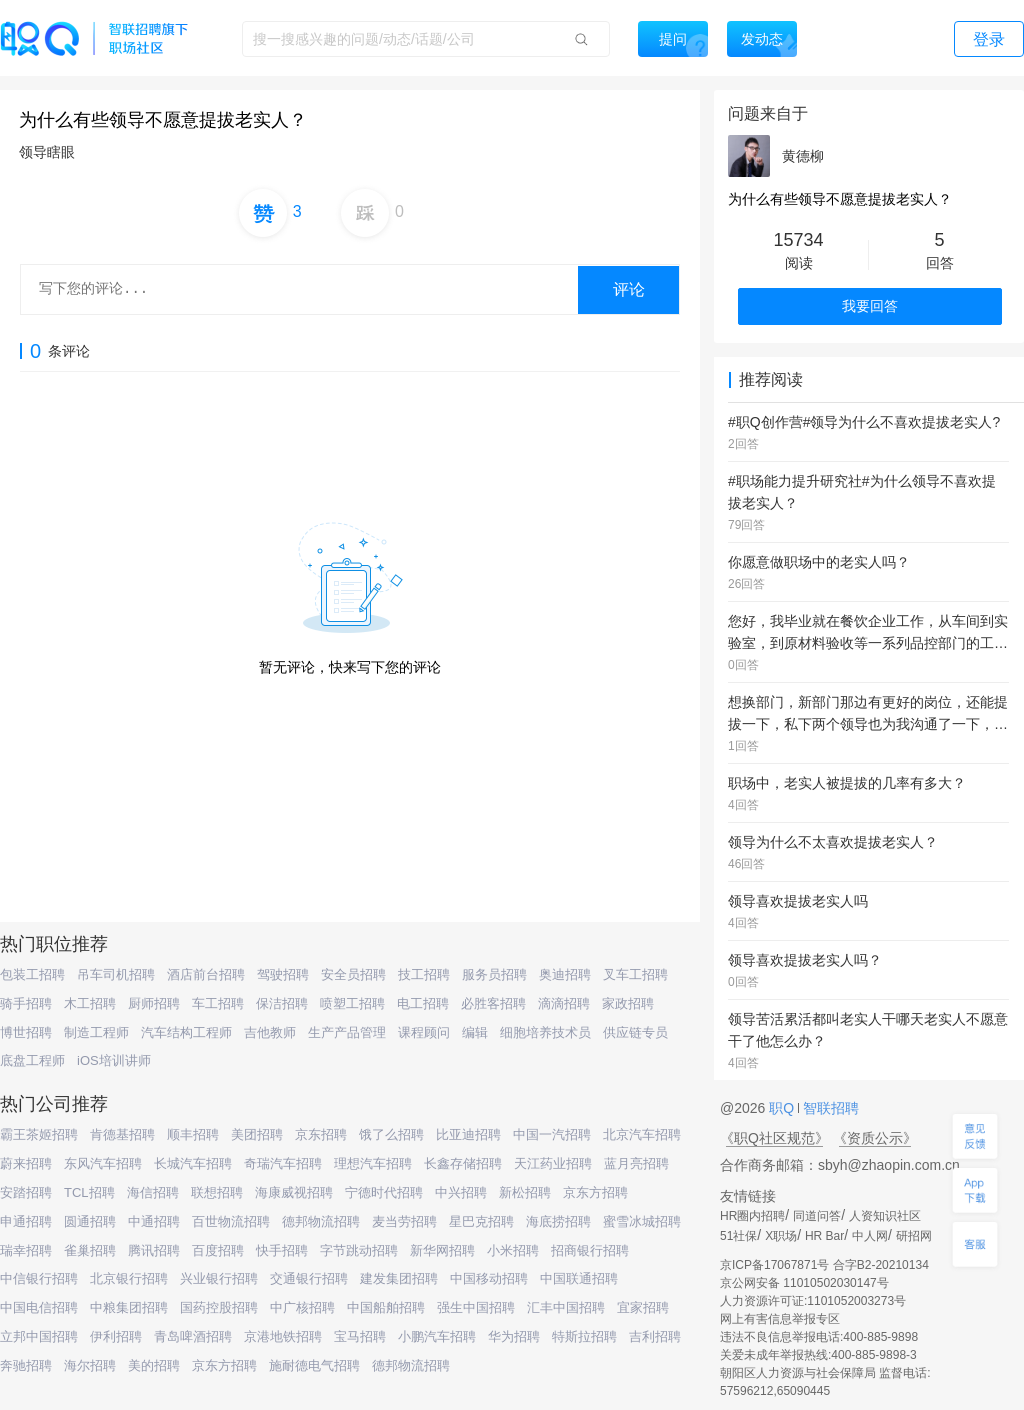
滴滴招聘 (564, 1003)
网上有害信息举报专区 (780, 1319)
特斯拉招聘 (584, 1336)
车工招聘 (218, 1003)
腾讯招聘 (154, 1250)
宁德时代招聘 (384, 1192)
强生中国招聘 (476, 1307)
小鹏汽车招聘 (437, 1336)
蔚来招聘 (26, 1163)
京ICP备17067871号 (774, 1265)
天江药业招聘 (553, 1163)
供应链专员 (635, 1032)
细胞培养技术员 (545, 1032)
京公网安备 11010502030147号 (804, 1283)
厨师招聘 (154, 1003)
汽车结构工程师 (186, 1032)
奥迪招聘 (565, 974)
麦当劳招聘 (404, 1221)
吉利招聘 (655, 1336)
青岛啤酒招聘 (193, 1336)
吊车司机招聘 (116, 974)
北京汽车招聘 (642, 1134)
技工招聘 (424, 974)
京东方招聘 (595, 1192)
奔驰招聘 (26, 1365)
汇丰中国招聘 (566, 1307)
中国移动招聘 (489, 1278)
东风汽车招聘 (103, 1163)
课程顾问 (424, 1032)
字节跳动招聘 (359, 1250)
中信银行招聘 (39, 1278)
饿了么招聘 (391, 1134)
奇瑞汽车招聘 (283, 1163)
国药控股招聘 (219, 1307)
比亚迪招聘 (468, 1134)
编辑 (475, 1032)
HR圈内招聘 (752, 1216)
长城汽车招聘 (193, 1163)
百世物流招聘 (231, 1221)
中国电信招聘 (39, 1307)
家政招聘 (628, 1003)
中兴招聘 (461, 1192)
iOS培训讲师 (114, 1060)
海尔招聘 (90, 1365)
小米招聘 (513, 1250)
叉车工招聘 (635, 974)
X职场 (781, 1236)
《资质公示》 (875, 1138)
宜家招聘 (643, 1307)
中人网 (870, 1236)
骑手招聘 (26, 1003)
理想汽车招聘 (373, 1163)
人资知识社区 (885, 1216)
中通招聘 (154, 1221)
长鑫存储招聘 (463, 1163)
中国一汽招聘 (552, 1134)
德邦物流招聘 (321, 1221)
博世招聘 (26, 1032)
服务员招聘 (494, 974)
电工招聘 (423, 1003)
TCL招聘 (89, 1192)
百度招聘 (218, 1250)
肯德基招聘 (122, 1134)
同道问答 (817, 1216)
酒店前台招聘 (206, 974)
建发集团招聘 (399, 1278)
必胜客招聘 (493, 1003)
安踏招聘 (26, 1192)
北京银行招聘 (129, 1278)
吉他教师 (270, 1032)
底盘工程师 (32, 1060)
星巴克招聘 (481, 1221)
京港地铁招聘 (283, 1336)
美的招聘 (154, 1365)
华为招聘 (514, 1336)
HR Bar (824, 1236)
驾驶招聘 (283, 974)
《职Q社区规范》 (774, 1138)
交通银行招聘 (309, 1278)
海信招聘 (153, 1192)
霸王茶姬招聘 (39, 1134)
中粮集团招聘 (129, 1307)
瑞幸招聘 (26, 1250)
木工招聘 (90, 1003)
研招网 (914, 1236)
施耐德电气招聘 (314, 1365)
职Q (783, 1108)
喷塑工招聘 (352, 1003)
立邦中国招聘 (39, 1336)
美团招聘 (257, 1134)
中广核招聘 (302, 1307)
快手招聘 (282, 1250)
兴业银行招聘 (219, 1278)
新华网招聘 (442, 1250)
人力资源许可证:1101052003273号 (813, 1301)
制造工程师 (96, 1032)
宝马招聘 (360, 1336)
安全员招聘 (353, 974)
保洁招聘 (282, 1003)
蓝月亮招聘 (636, 1163)
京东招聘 (321, 1134)
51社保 (738, 1236)
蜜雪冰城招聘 (642, 1221)
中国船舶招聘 (386, 1307)
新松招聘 (525, 1192)
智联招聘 (829, 1108)
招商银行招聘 (590, 1250)
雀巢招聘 (90, 1250)
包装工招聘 (32, 974)
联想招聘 (217, 1192)
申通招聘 (26, 1221)
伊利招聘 (116, 1336)
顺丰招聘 (193, 1134)
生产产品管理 (347, 1032)
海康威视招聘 (294, 1192)
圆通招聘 (90, 1221)
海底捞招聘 (558, 1221)
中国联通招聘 (579, 1278)
